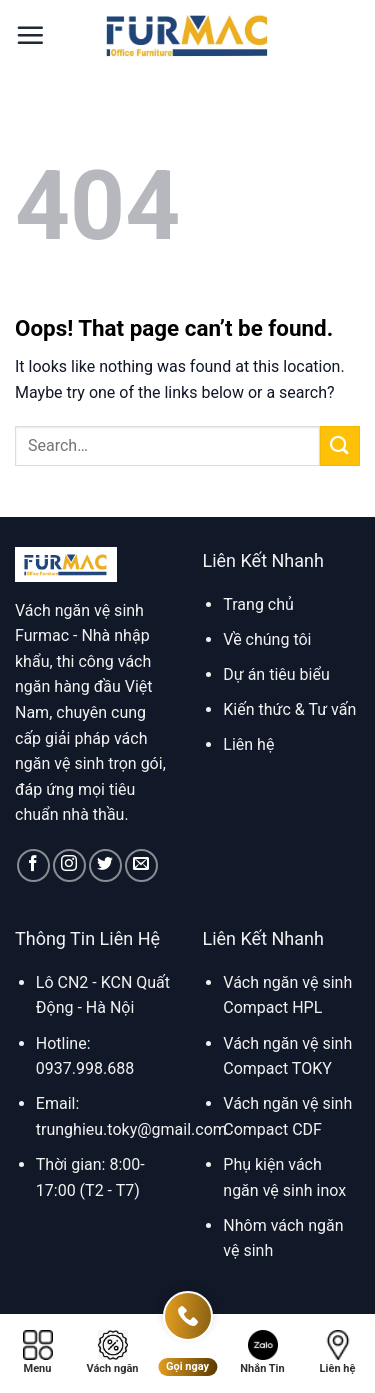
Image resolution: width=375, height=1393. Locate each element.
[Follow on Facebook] (33, 865)
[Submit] (340, 445)
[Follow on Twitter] (105, 865)
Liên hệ (248, 744)
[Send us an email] (141, 865)
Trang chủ (258, 604)
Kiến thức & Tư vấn (289, 709)
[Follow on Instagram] (69, 865)
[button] (30, 35)
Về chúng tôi (267, 639)
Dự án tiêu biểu (276, 674)
